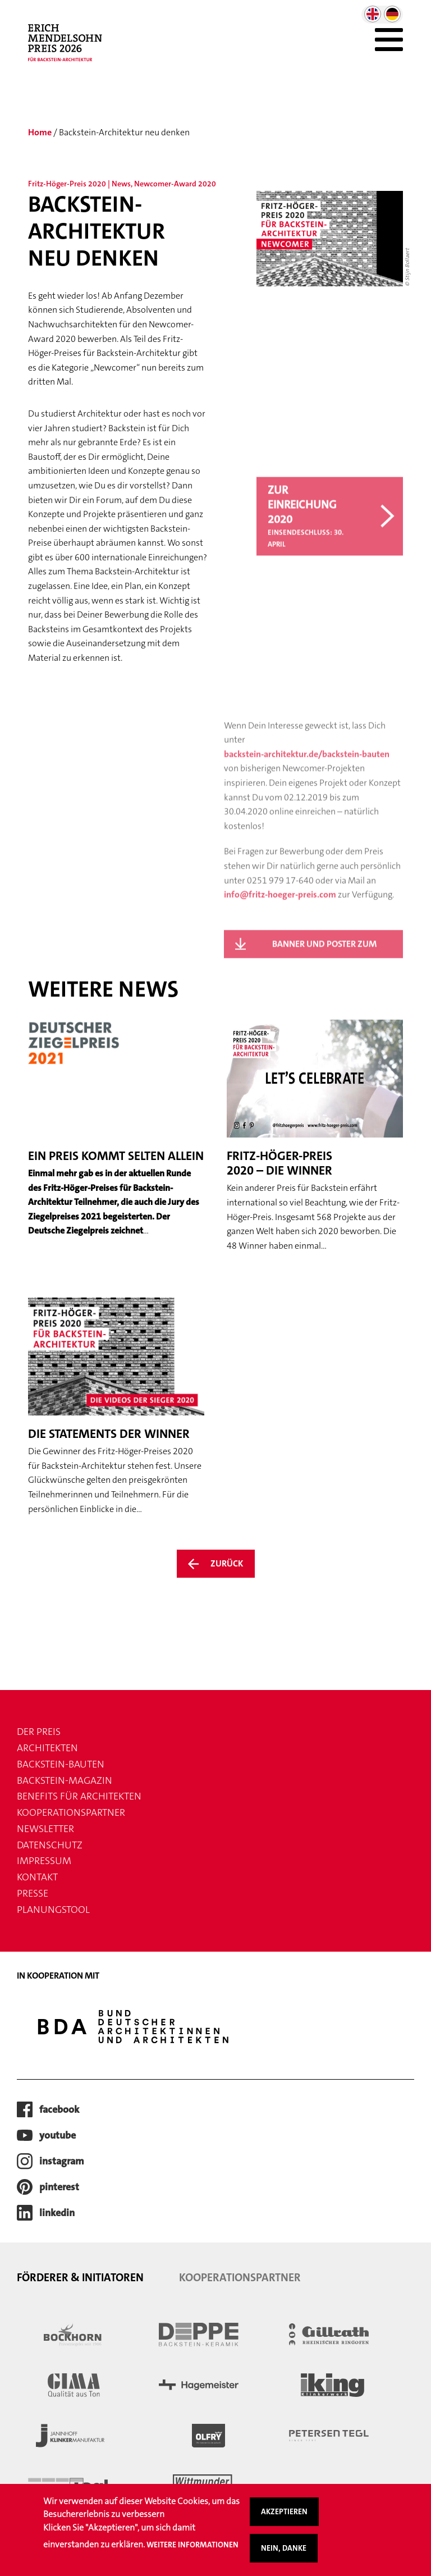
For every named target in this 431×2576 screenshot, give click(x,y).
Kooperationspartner (71, 1812)
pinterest (59, 2187)
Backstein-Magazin (64, 1780)
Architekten (47, 1748)
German (392, 14)
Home (40, 132)
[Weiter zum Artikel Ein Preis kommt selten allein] (116, 1129)
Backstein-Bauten (60, 1764)
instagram (61, 2161)
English (372, 14)
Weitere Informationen (192, 2550)
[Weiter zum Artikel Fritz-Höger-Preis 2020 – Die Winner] (315, 1136)
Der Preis (39, 1731)
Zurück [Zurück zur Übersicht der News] (227, 1563)
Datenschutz (49, 1845)
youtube (57, 2135)
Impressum (44, 1860)
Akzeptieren (284, 2516)
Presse (32, 1893)
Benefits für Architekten (79, 1796)
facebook (59, 2109)
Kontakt (37, 1877)
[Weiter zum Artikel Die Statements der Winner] (116, 1407)
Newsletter (45, 1828)
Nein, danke (283, 2553)
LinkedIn (57, 2212)
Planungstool (53, 1909)
